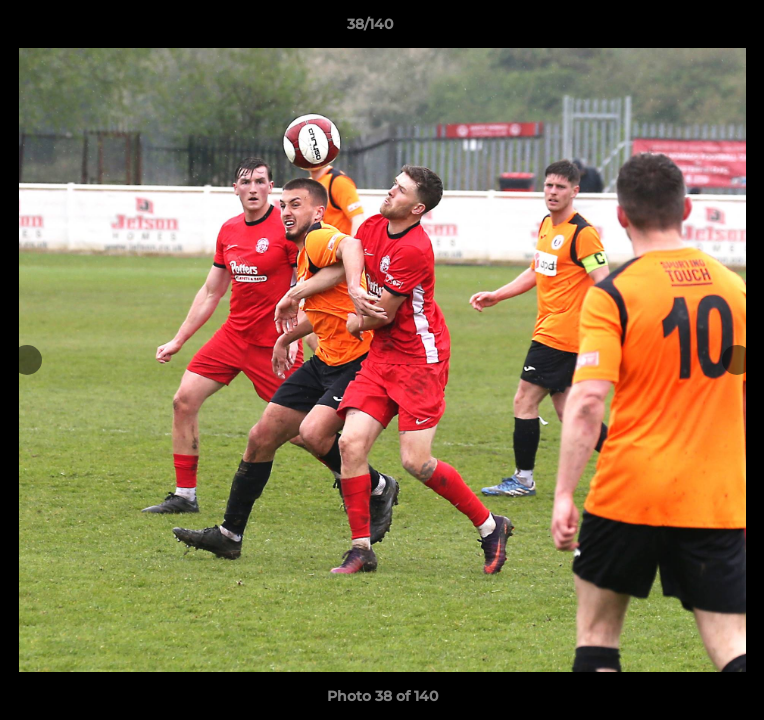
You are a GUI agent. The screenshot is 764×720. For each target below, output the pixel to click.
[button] (692, 29)
